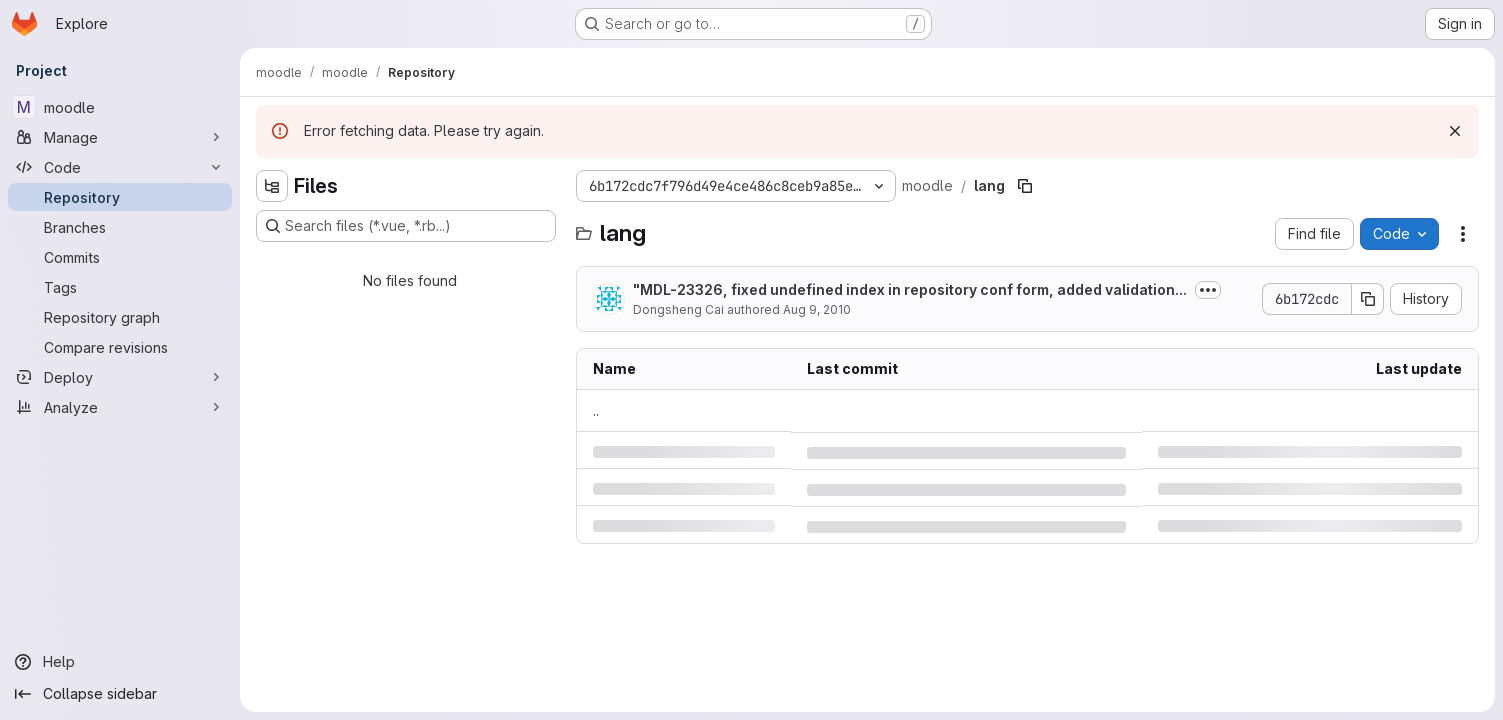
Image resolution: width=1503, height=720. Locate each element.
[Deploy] (120, 377)
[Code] (120, 167)
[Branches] (120, 227)
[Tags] (120, 287)
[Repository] (120, 197)
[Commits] (120, 257)
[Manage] (120, 137)
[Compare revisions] (120, 347)
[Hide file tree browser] (272, 186)
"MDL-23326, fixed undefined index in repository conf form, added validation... (910, 289)
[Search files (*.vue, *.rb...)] (406, 226)
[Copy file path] (1025, 186)
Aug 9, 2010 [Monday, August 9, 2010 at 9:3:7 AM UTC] (817, 309)
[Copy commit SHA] (1368, 299)
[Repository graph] (120, 317)
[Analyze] (120, 407)
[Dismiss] (1455, 131)
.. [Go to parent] (596, 410)
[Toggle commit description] (1208, 290)
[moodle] (120, 107)
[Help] (120, 662)
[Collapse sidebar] (120, 694)
